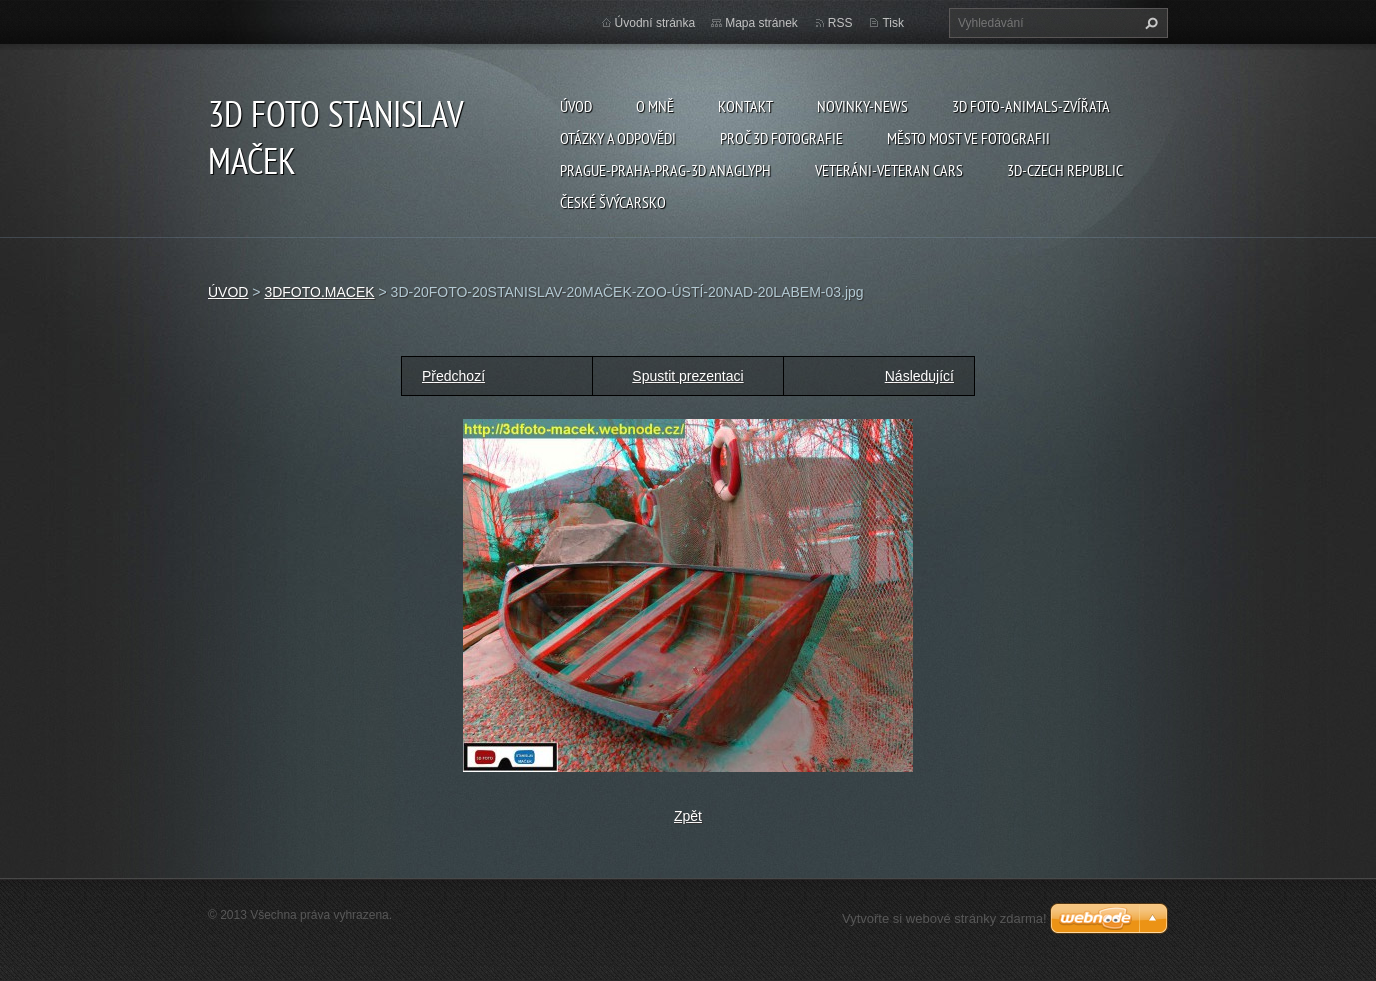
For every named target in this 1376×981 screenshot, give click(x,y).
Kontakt (745, 106)
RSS (840, 23)
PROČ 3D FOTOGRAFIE (781, 138)
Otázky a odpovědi (618, 138)
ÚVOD (576, 106)
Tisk (893, 23)
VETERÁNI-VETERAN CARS (889, 170)
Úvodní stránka (655, 23)
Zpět (688, 816)
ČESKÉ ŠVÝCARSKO (613, 202)
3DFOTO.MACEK (319, 292)
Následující (919, 376)
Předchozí (453, 376)
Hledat (1149, 23)
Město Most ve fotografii (968, 138)
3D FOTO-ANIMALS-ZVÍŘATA (1031, 106)
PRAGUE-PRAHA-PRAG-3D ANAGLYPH (665, 170)
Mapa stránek (761, 23)
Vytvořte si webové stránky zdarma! (944, 918)
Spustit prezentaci (687, 376)
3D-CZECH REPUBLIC (1065, 170)
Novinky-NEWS (862, 106)
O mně (655, 106)
